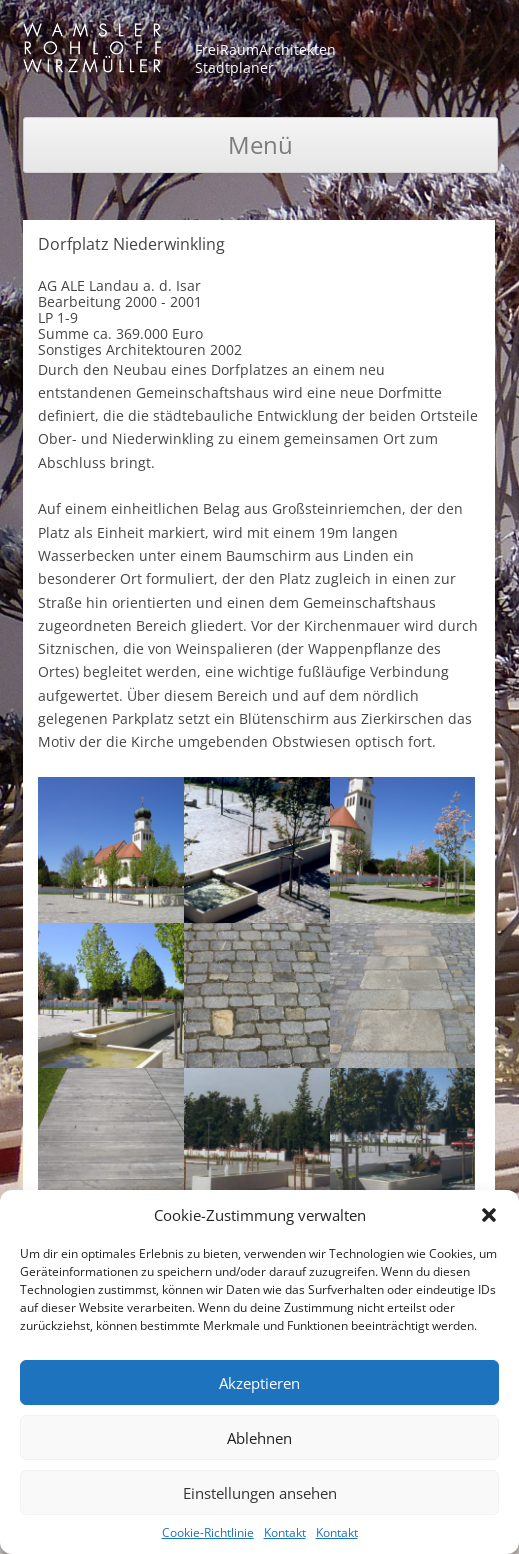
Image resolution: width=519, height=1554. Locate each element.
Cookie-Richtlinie (208, 1532)
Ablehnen (259, 1438)
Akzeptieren (259, 1383)
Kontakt (285, 1532)
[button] (489, 1215)
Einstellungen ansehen (260, 1493)
